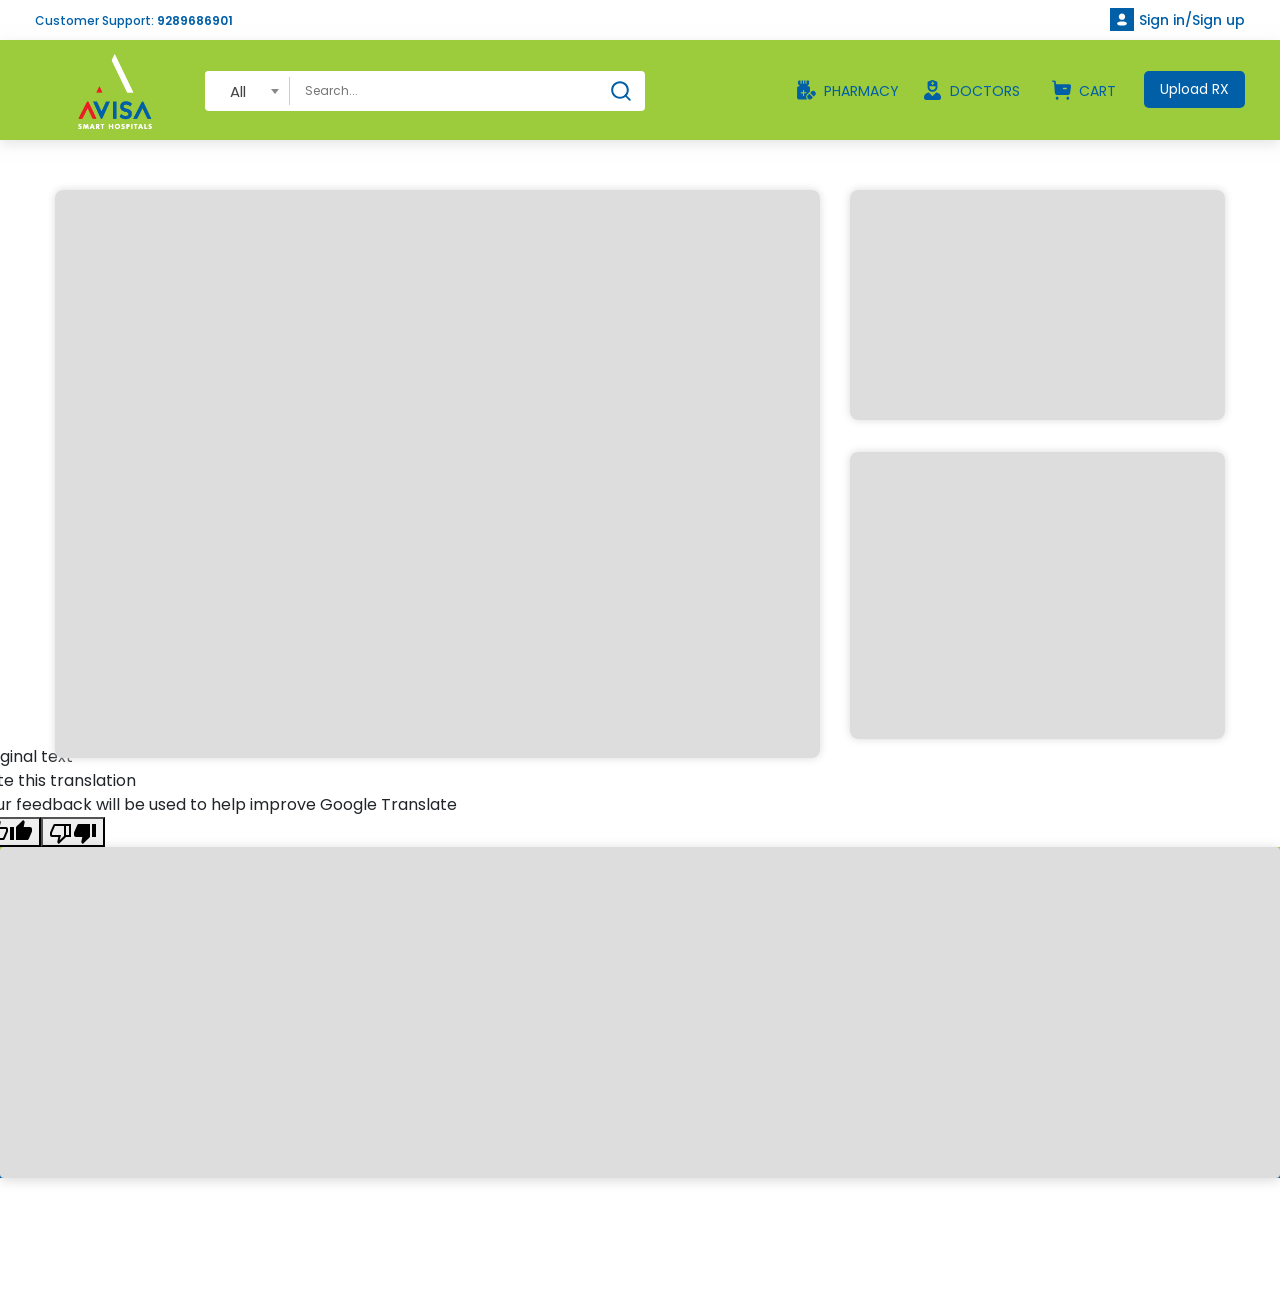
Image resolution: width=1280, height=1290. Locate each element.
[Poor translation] (73, 832)
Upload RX (1194, 89)
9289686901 (195, 20)
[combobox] (247, 90)
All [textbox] (238, 91)
